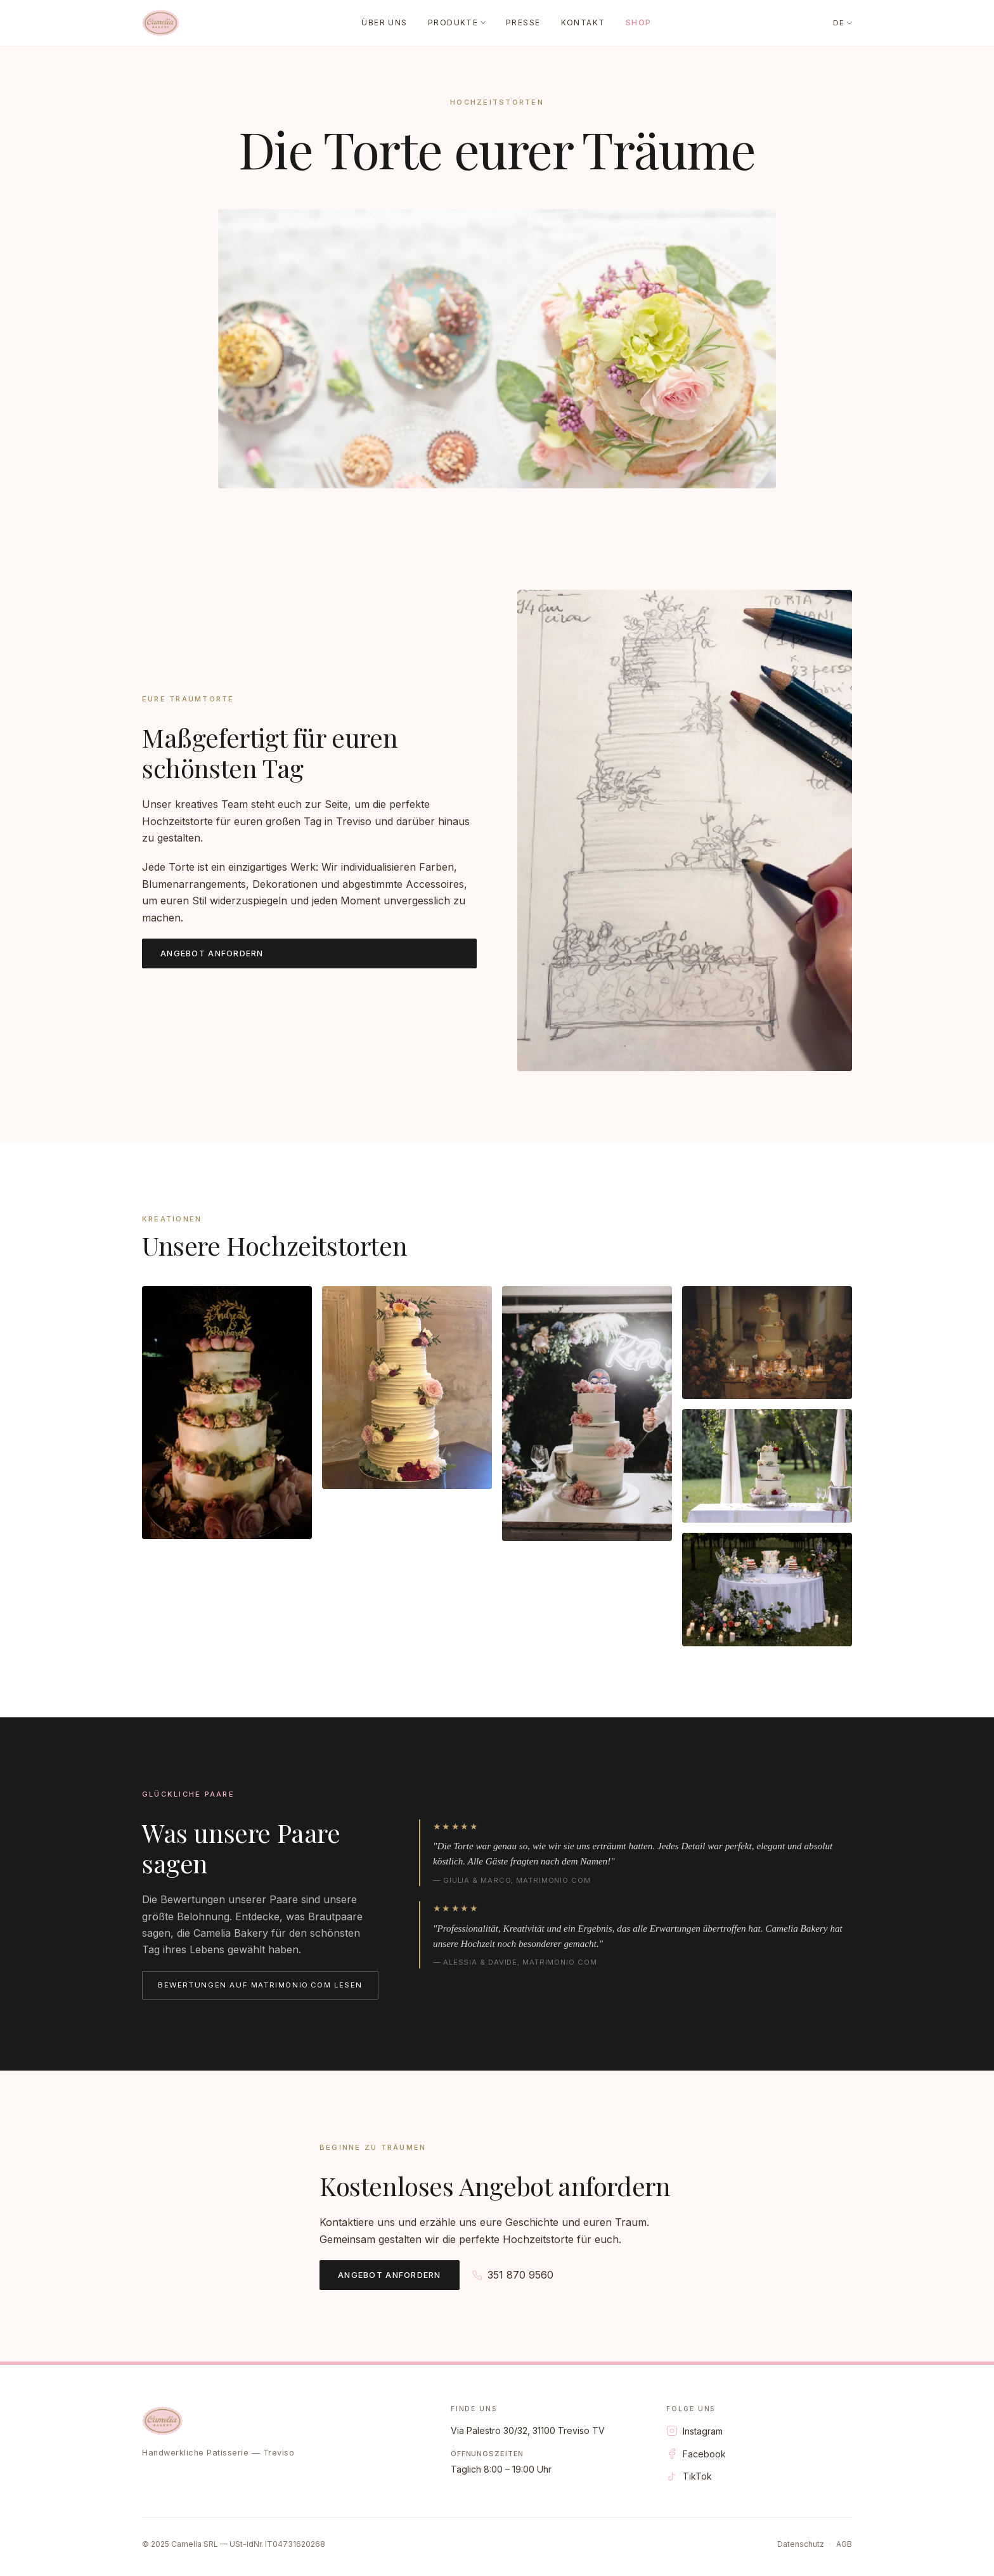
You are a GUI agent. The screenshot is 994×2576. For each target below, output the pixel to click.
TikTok (689, 2476)
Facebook (696, 2453)
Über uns (384, 22)
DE (842, 22)
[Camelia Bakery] (160, 23)
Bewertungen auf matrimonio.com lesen (260, 1985)
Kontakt (583, 22)
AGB (844, 2544)
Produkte (457, 22)
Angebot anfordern (212, 953)
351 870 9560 (512, 2274)
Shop (639, 22)
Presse (523, 22)
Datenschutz (800, 2544)
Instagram (694, 2430)
